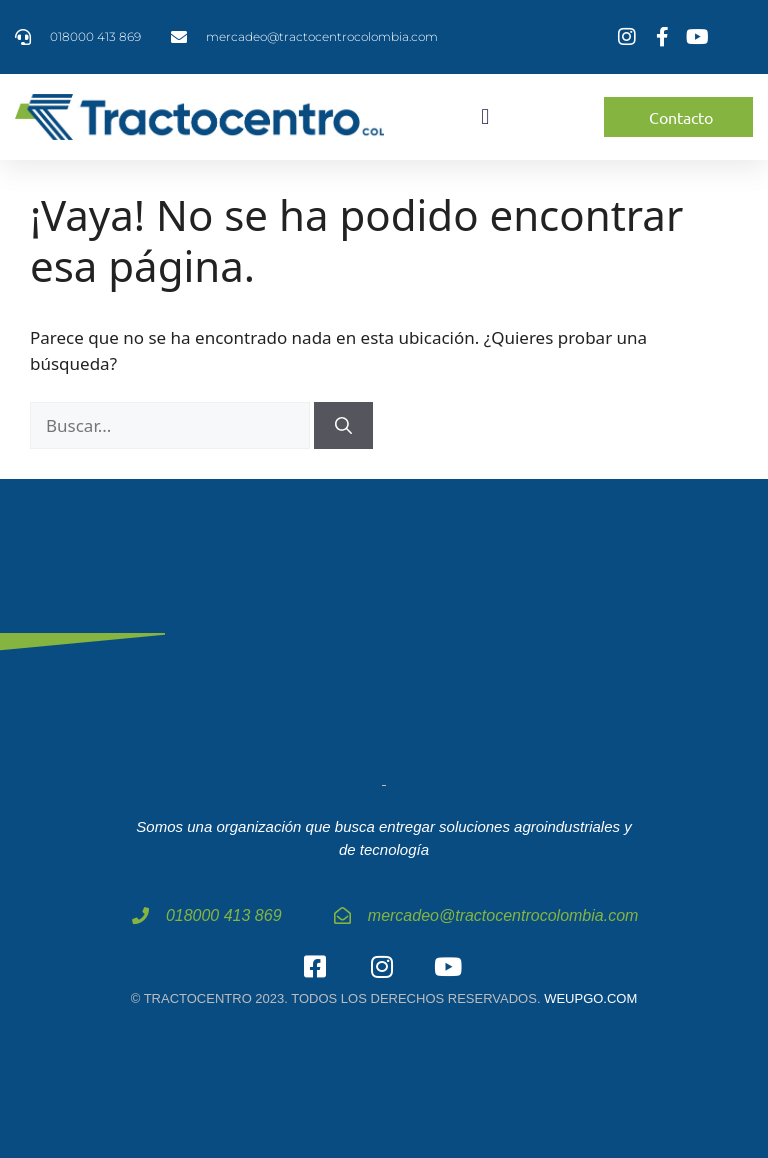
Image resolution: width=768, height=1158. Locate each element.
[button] (485, 117)
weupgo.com (590, 998)
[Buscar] (343, 426)
